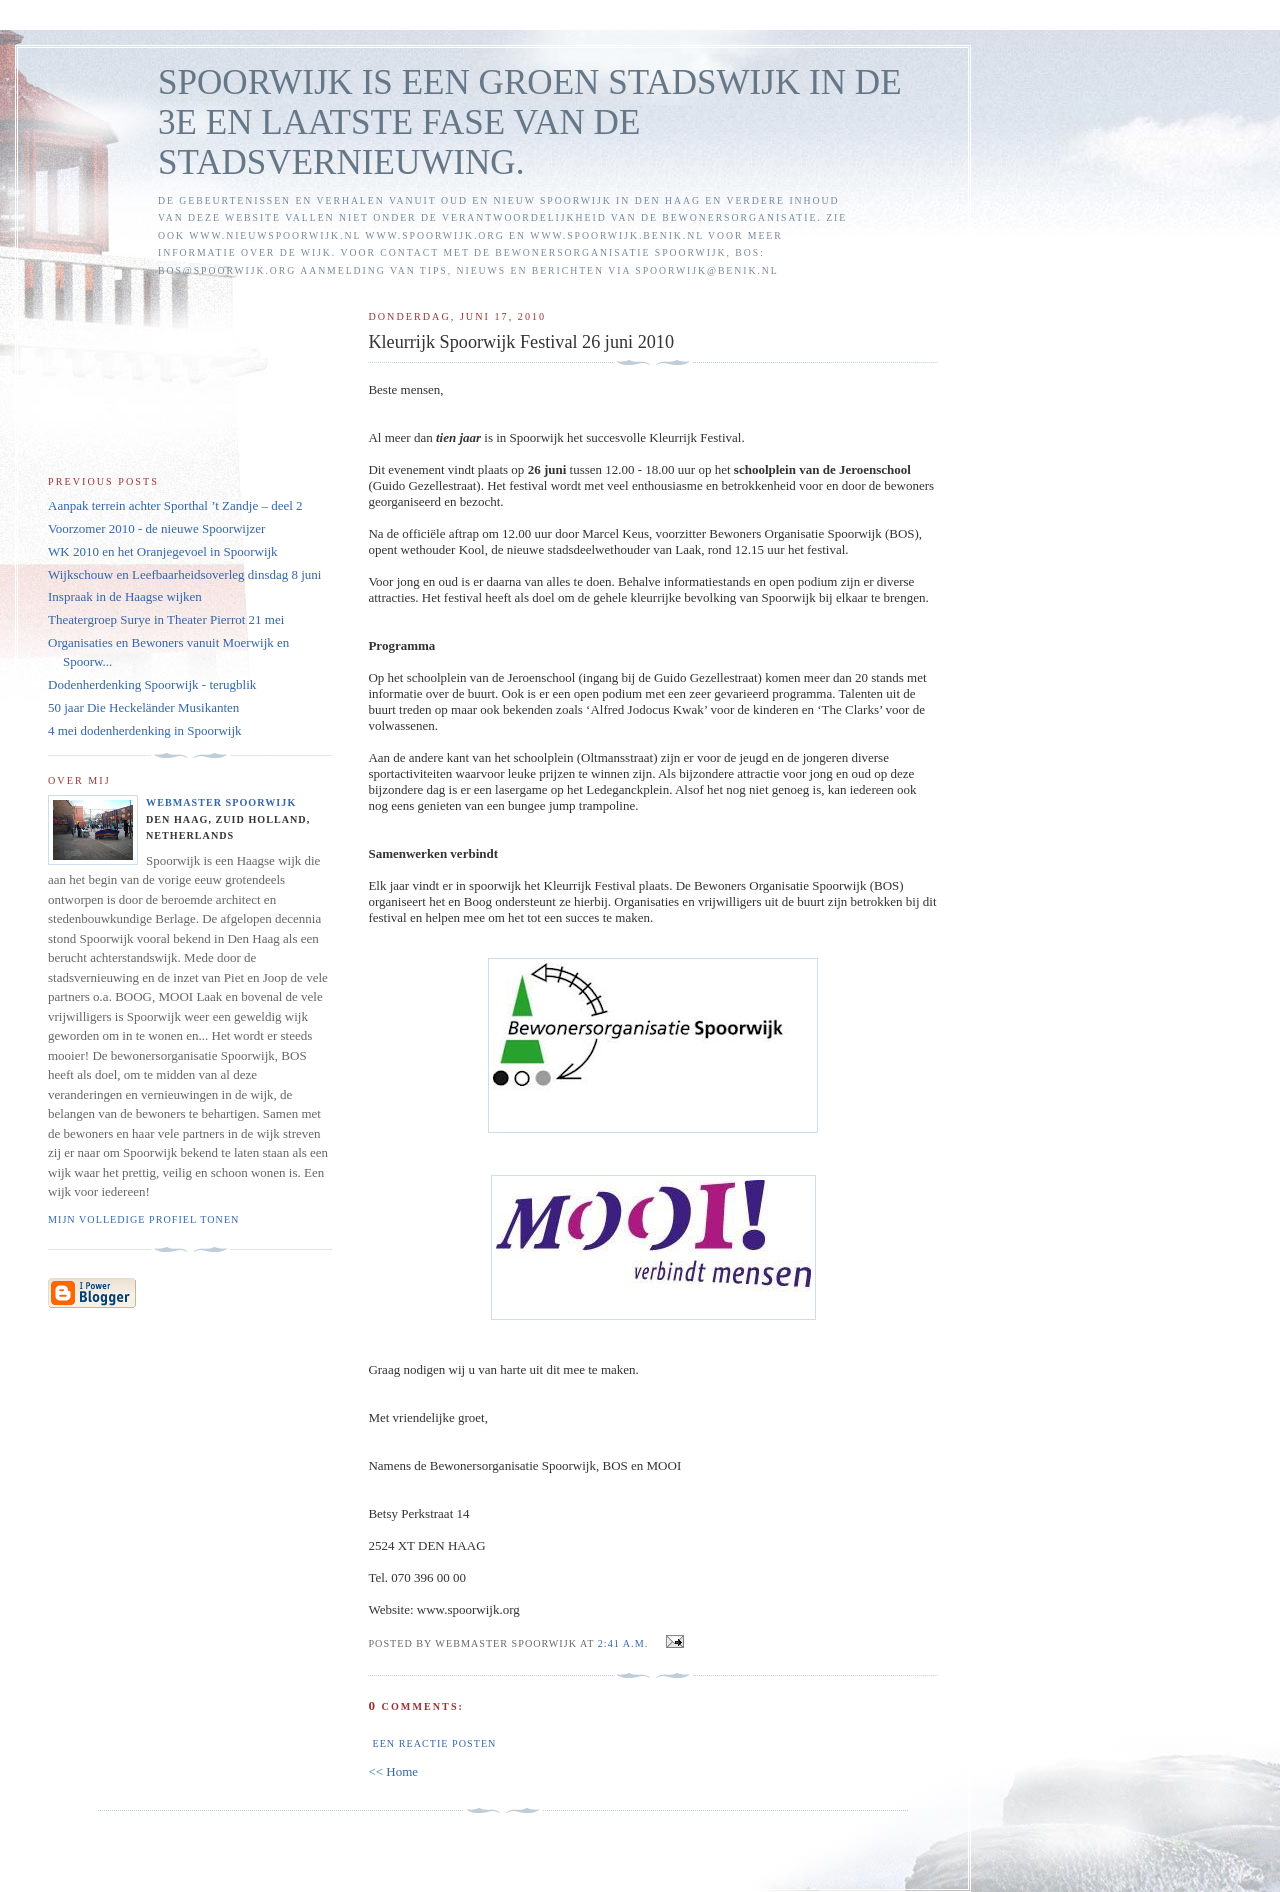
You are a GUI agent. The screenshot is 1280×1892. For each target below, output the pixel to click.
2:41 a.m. (623, 1643)
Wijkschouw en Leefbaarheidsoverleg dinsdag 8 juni (184, 574)
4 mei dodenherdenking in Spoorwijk (145, 730)
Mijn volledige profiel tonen (143, 1219)
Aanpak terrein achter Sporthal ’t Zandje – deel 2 (175, 505)
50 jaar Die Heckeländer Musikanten (143, 707)
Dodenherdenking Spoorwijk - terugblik (152, 684)
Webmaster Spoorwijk (221, 802)
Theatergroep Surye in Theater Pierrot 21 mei (166, 619)
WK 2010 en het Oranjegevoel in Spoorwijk (163, 551)
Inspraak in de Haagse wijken (125, 596)
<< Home (393, 1771)
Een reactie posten (434, 1743)
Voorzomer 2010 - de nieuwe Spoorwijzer (156, 528)
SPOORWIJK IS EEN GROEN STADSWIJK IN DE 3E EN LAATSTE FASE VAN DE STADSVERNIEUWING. (530, 122)
